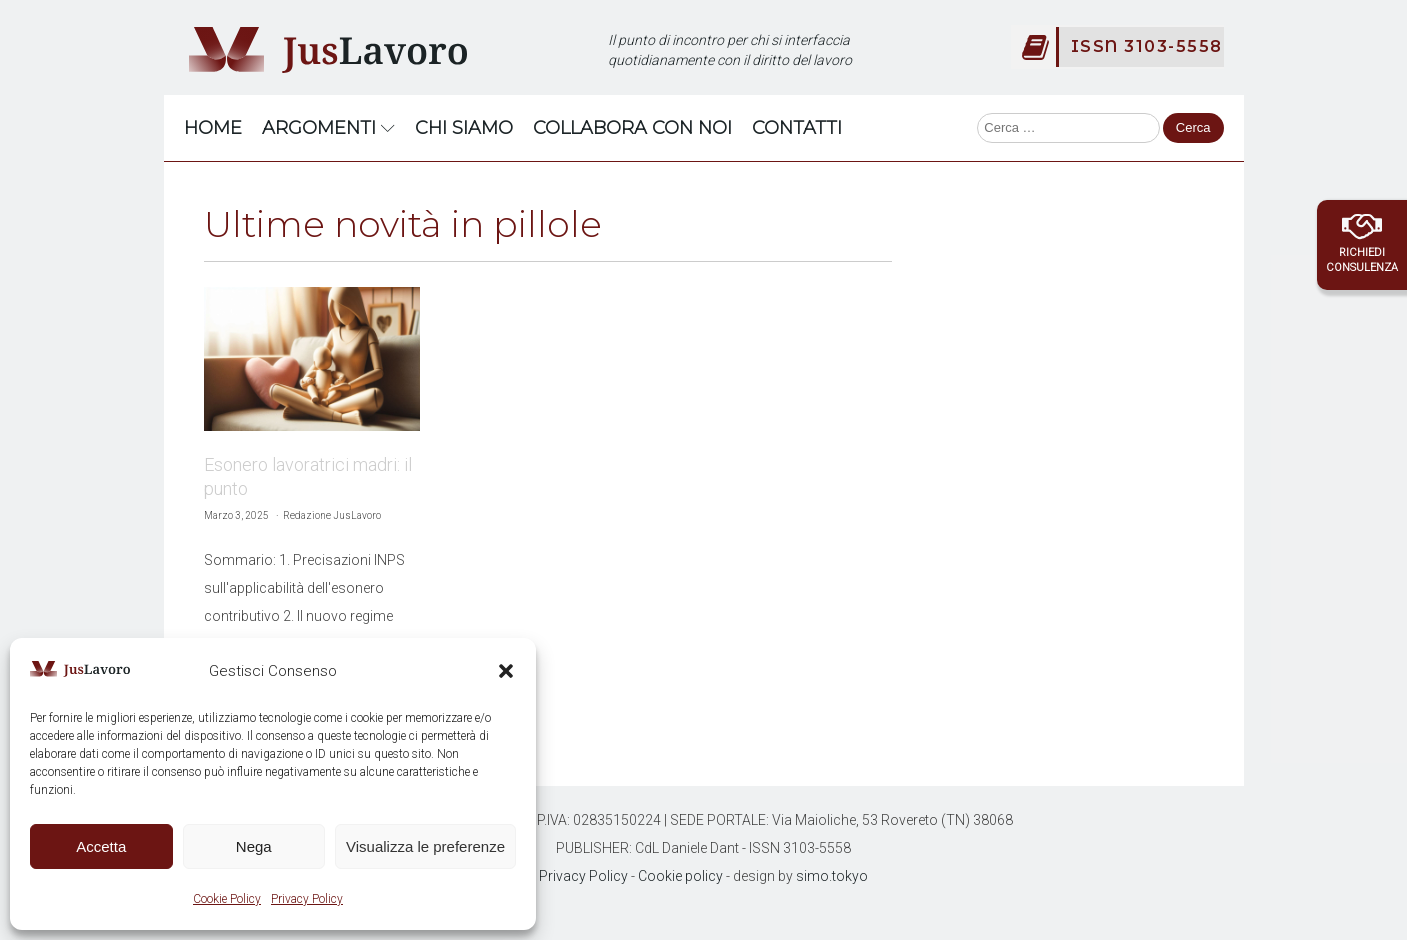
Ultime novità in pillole (403, 224)
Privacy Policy (307, 899)
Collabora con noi (632, 128)
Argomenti (328, 128)
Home (213, 128)
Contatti (797, 128)
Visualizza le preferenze (425, 846)
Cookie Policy (227, 899)
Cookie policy (680, 876)
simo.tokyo (832, 876)
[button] (506, 671)
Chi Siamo (464, 128)
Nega (254, 846)
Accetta (101, 846)
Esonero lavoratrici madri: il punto (308, 476)
